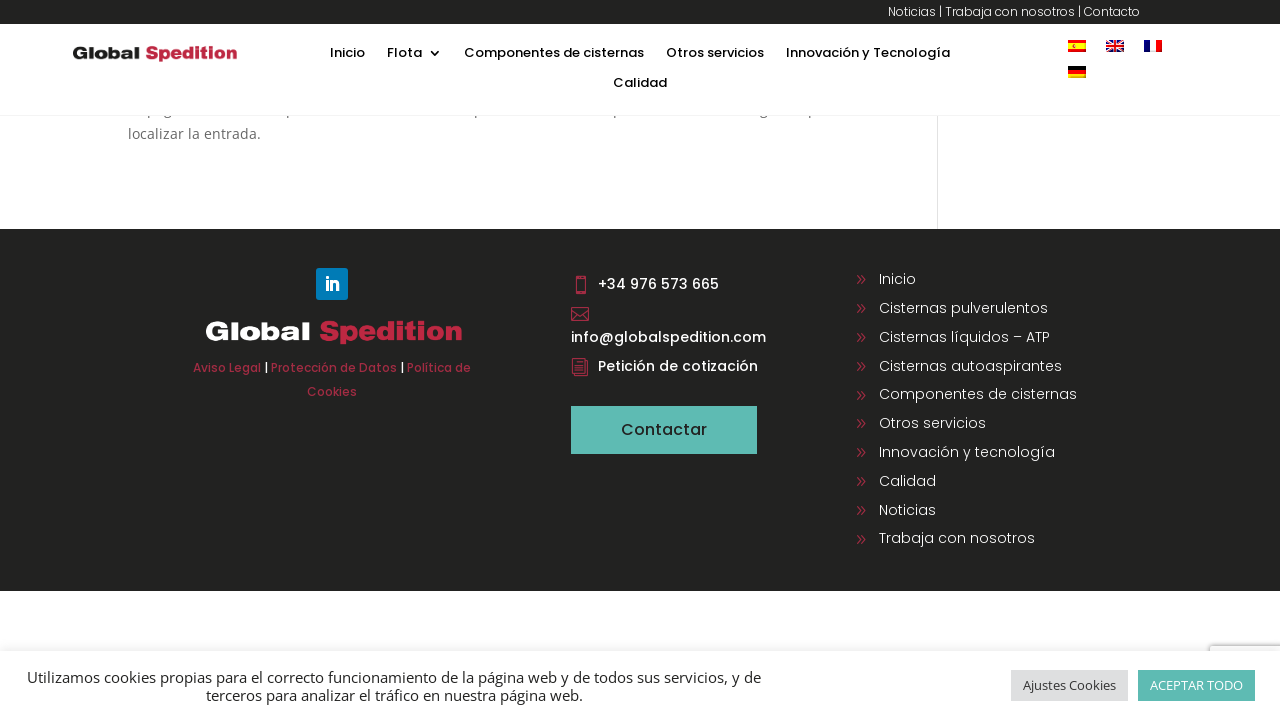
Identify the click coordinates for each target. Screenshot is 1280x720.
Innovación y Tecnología (868, 54)
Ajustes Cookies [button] (1069, 685)
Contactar (664, 429)
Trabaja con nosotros (1010, 11)
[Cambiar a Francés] (1153, 45)
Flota (404, 54)
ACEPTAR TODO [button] (1196, 685)
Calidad (640, 84)
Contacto (1112, 11)
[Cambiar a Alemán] (1077, 71)
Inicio (347, 54)
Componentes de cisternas (554, 54)
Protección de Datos (334, 367)
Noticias (912, 11)
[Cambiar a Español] (1077, 45)
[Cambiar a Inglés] (1115, 45)
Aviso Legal (227, 367)
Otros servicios (715, 54)
